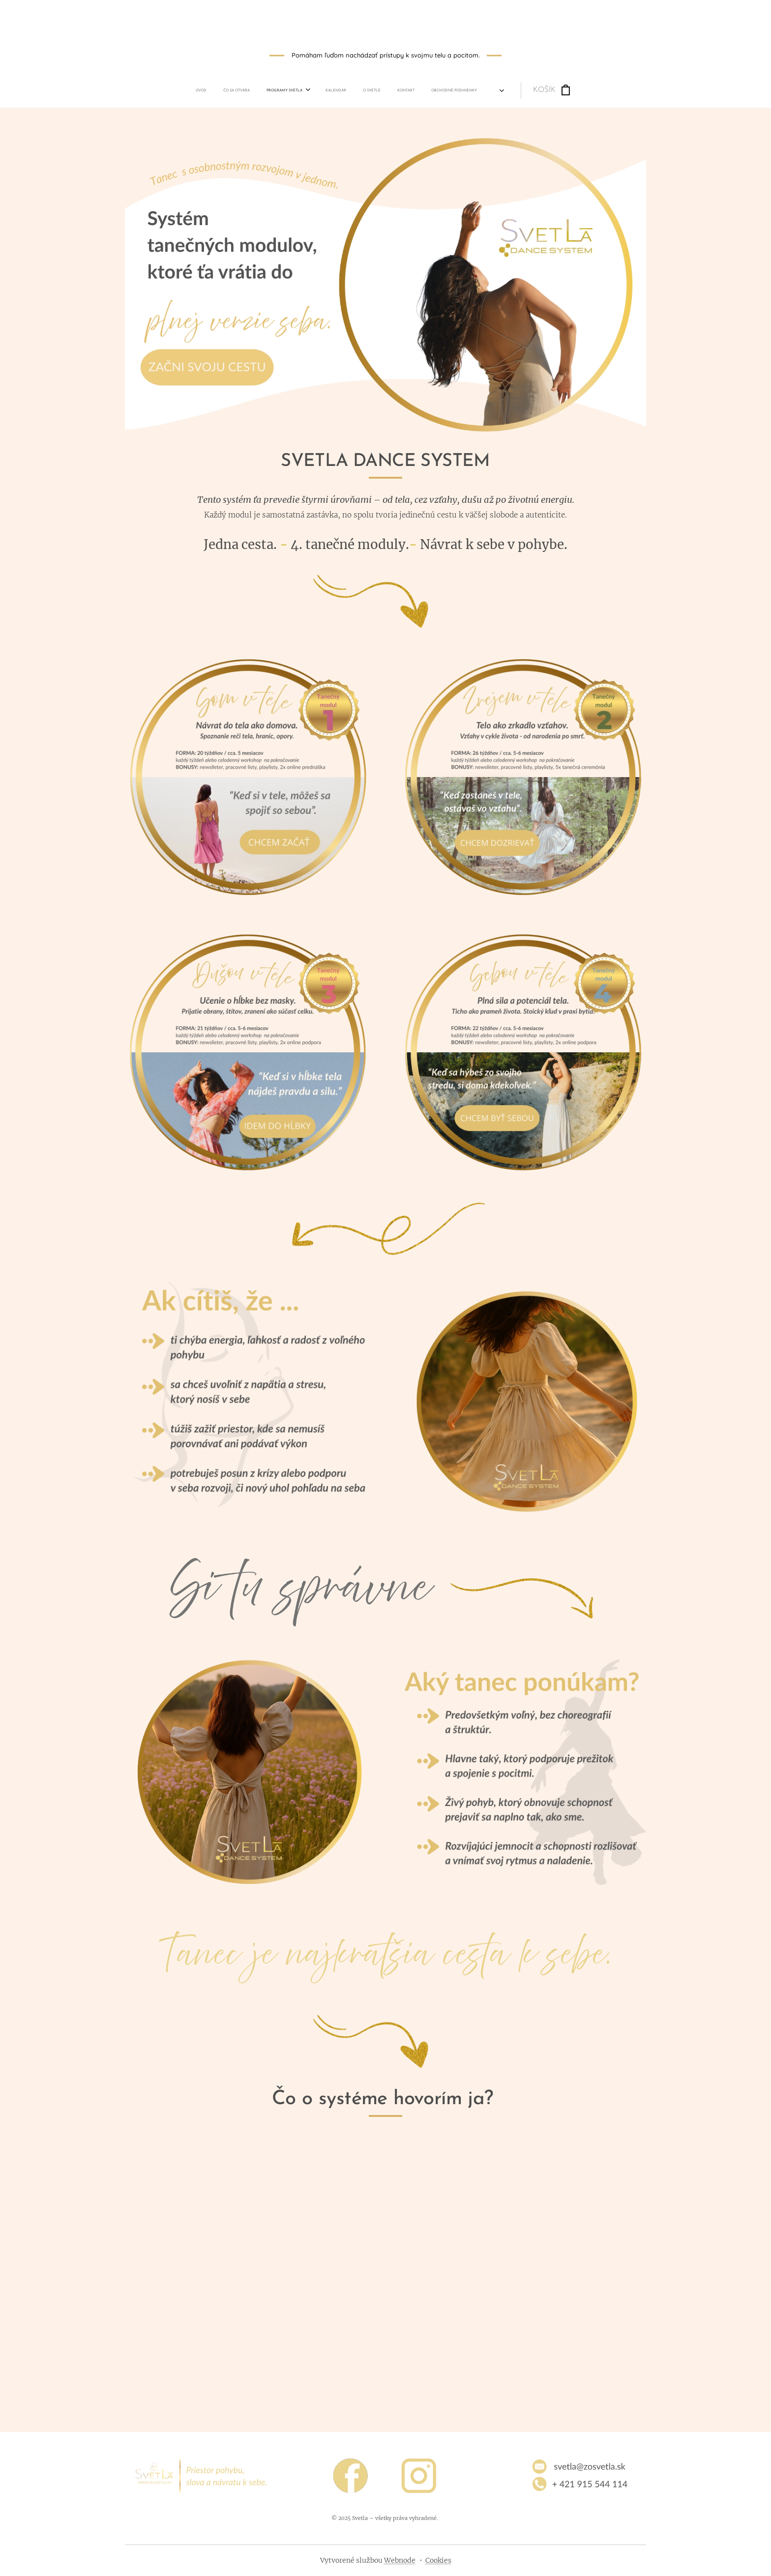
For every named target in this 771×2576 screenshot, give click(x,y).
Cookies (438, 2560)
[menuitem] (292, 90)
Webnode (399, 2560)
